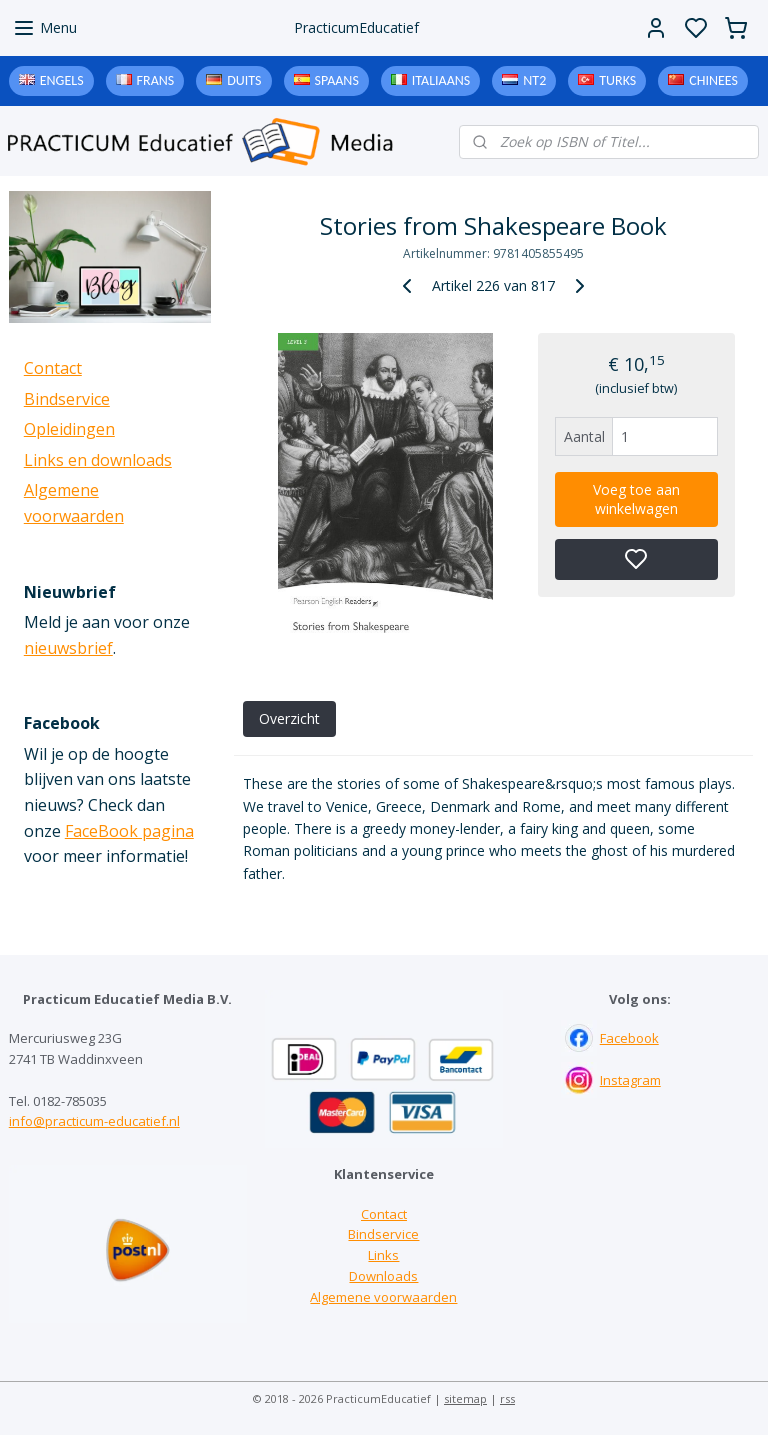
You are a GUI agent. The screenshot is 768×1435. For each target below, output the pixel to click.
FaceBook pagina (129, 831)
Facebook (629, 1038)
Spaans (337, 80)
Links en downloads (98, 460)
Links (383, 1255)
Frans (156, 80)
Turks (617, 80)
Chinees (713, 80)
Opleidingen (69, 429)
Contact (53, 368)
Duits (244, 80)
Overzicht (289, 718)
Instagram (630, 1080)
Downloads (383, 1276)
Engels (62, 80)
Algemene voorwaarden (383, 1297)
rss (507, 1398)
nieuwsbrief (68, 648)
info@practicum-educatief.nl (94, 1121)
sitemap (465, 1398)
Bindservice (67, 399)
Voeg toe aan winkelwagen (636, 499)
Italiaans (441, 80)
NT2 (534, 80)
